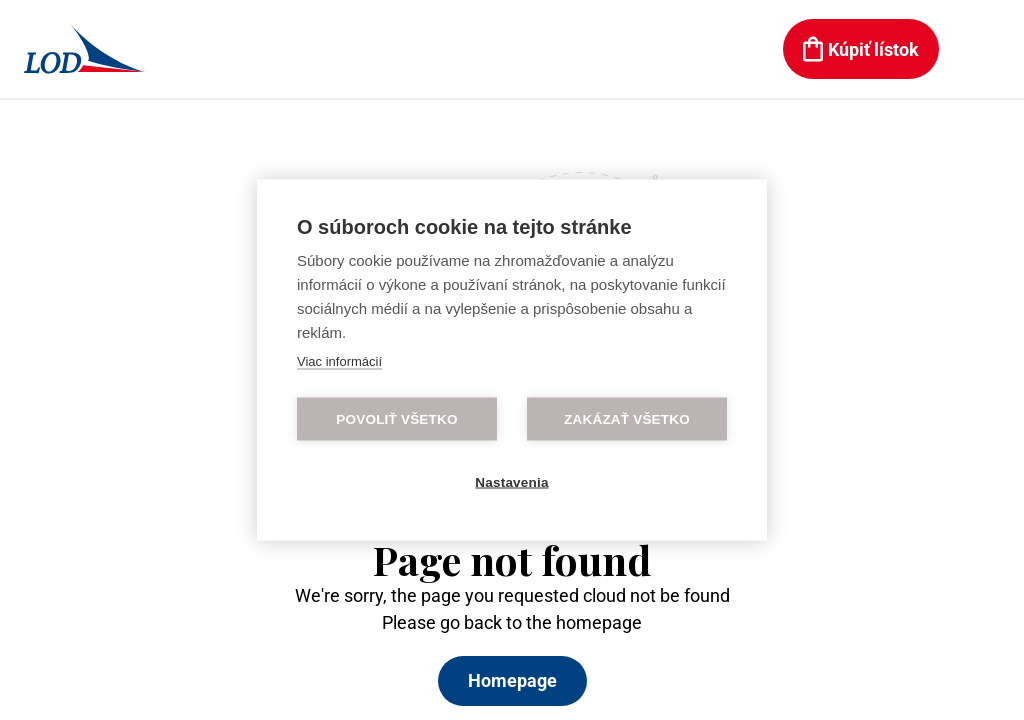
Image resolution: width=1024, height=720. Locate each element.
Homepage (512, 680)
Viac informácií (339, 361)
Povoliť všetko (396, 419)
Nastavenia (511, 482)
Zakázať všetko (627, 419)
